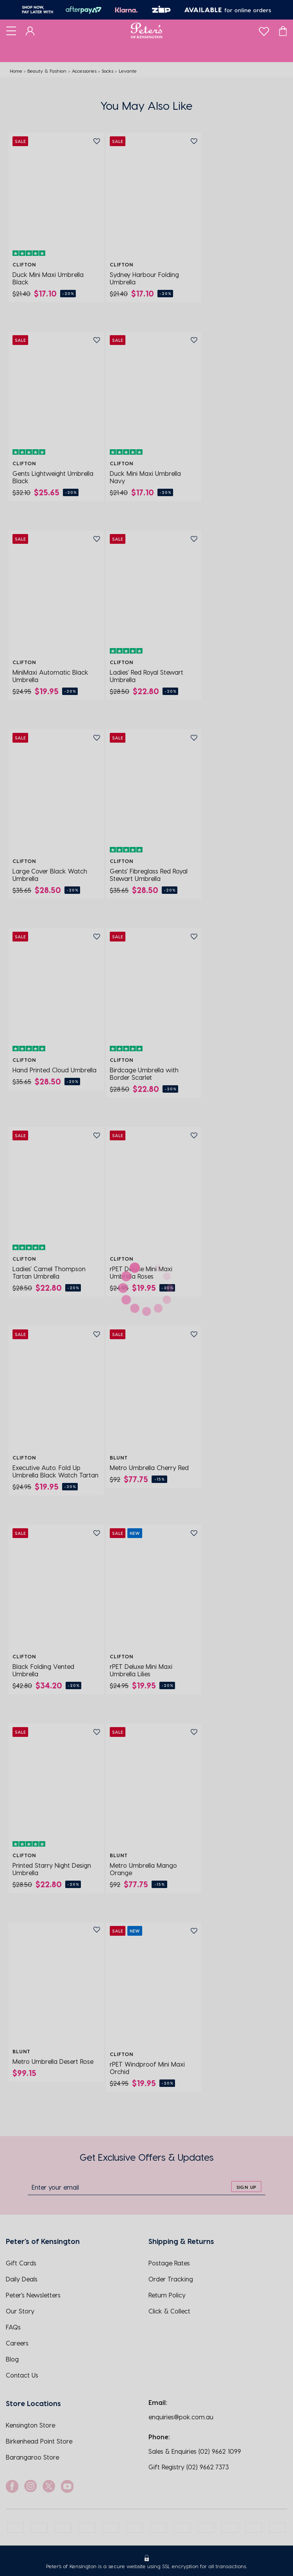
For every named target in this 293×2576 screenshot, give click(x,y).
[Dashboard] (30, 30)
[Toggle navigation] (11, 30)
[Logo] (147, 30)
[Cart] (283, 30)
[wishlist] (264, 29)
